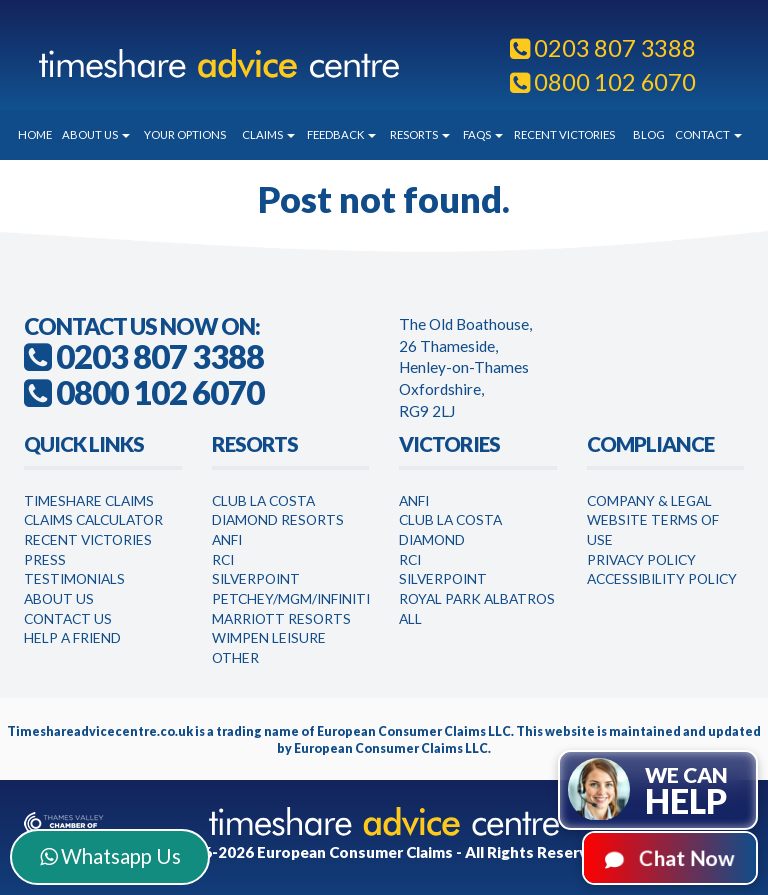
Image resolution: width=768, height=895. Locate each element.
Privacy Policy (641, 559)
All (410, 618)
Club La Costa (263, 500)
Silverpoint (256, 578)
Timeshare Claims (89, 500)
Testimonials (74, 578)
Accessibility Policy (662, 578)
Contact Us (68, 618)
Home (35, 134)
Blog (649, 134)
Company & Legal (649, 500)
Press (45, 559)
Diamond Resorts (278, 519)
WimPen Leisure (269, 637)
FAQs (483, 134)
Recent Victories (564, 134)
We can (686, 791)
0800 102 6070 (603, 82)
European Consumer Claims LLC (414, 731)
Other (235, 657)
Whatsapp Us (110, 856)
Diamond (432, 539)
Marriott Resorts (281, 618)
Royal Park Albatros (477, 598)
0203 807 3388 (603, 48)
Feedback (341, 134)
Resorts (420, 134)
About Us (96, 134)
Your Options (185, 134)
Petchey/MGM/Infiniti (291, 598)
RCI (223, 559)
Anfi (227, 539)
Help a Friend (72, 637)
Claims (268, 134)
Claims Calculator (93, 519)
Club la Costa (450, 519)
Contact (708, 134)
